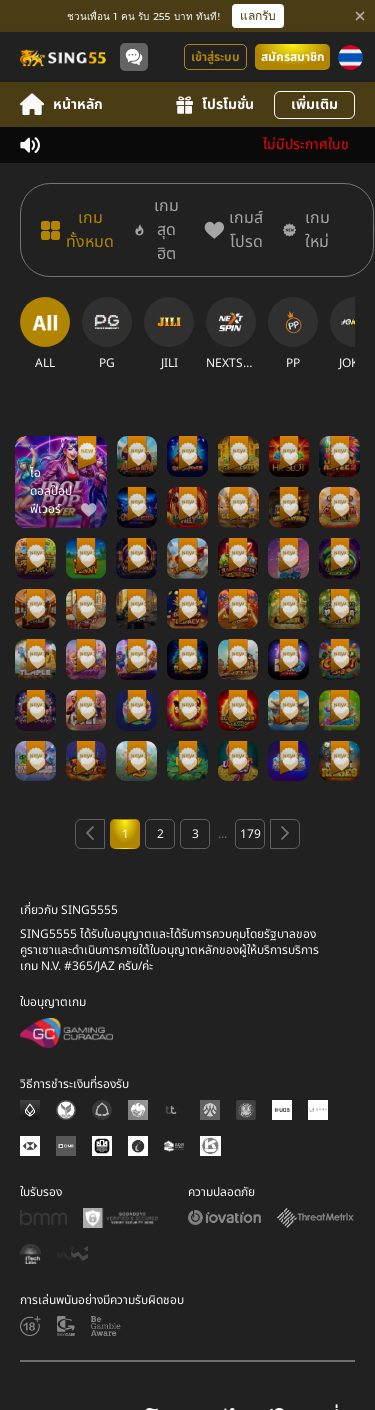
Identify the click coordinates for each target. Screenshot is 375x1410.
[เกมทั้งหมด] (77, 230)
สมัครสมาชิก (292, 57)
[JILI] (169, 334)
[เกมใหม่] (308, 230)
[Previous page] (90, 834)
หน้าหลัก (61, 104)
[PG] (107, 334)
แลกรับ (258, 15)
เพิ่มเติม (314, 104)
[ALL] (45, 334)
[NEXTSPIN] (231, 334)
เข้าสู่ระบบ (215, 57)
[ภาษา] (350, 57)
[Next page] (285, 834)
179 (250, 834)
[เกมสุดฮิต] (159, 230)
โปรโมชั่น (215, 104)
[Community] (134, 57)
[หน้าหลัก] (62, 57)
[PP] (293, 334)
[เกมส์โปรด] (233, 230)
